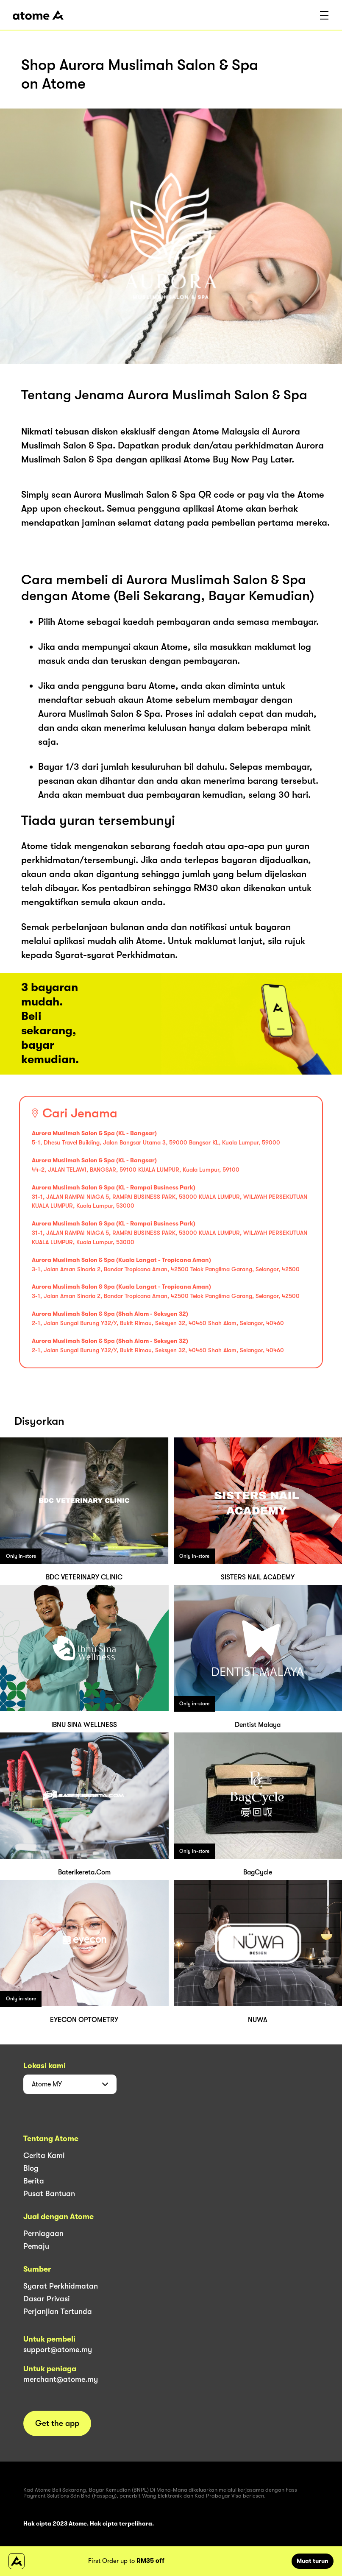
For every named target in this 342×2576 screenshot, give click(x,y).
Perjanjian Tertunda (57, 2311)
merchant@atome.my (60, 2379)
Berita (33, 2181)
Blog (31, 2168)
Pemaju (36, 2246)
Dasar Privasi (46, 2299)
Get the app (57, 2423)
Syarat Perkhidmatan (60, 2286)
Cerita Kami (43, 2155)
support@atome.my (57, 2349)
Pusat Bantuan (49, 2193)
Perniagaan (43, 2233)
